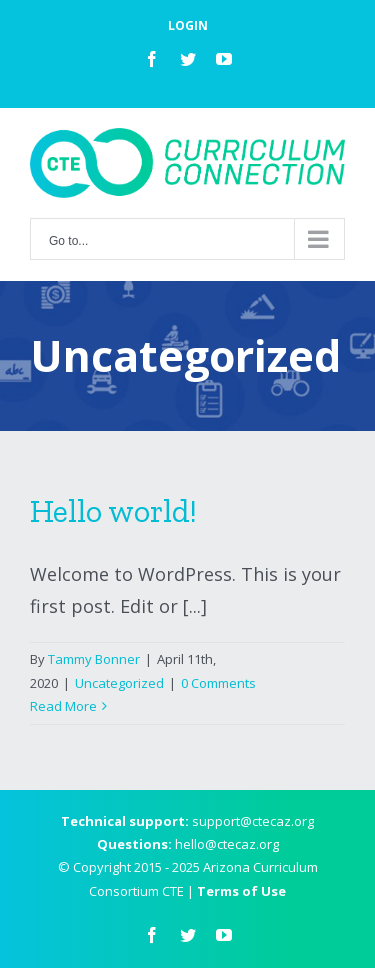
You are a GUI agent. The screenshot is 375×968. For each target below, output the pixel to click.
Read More (63, 706)
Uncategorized (119, 683)
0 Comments (218, 683)
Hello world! (113, 511)
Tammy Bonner (94, 659)
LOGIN (188, 25)
